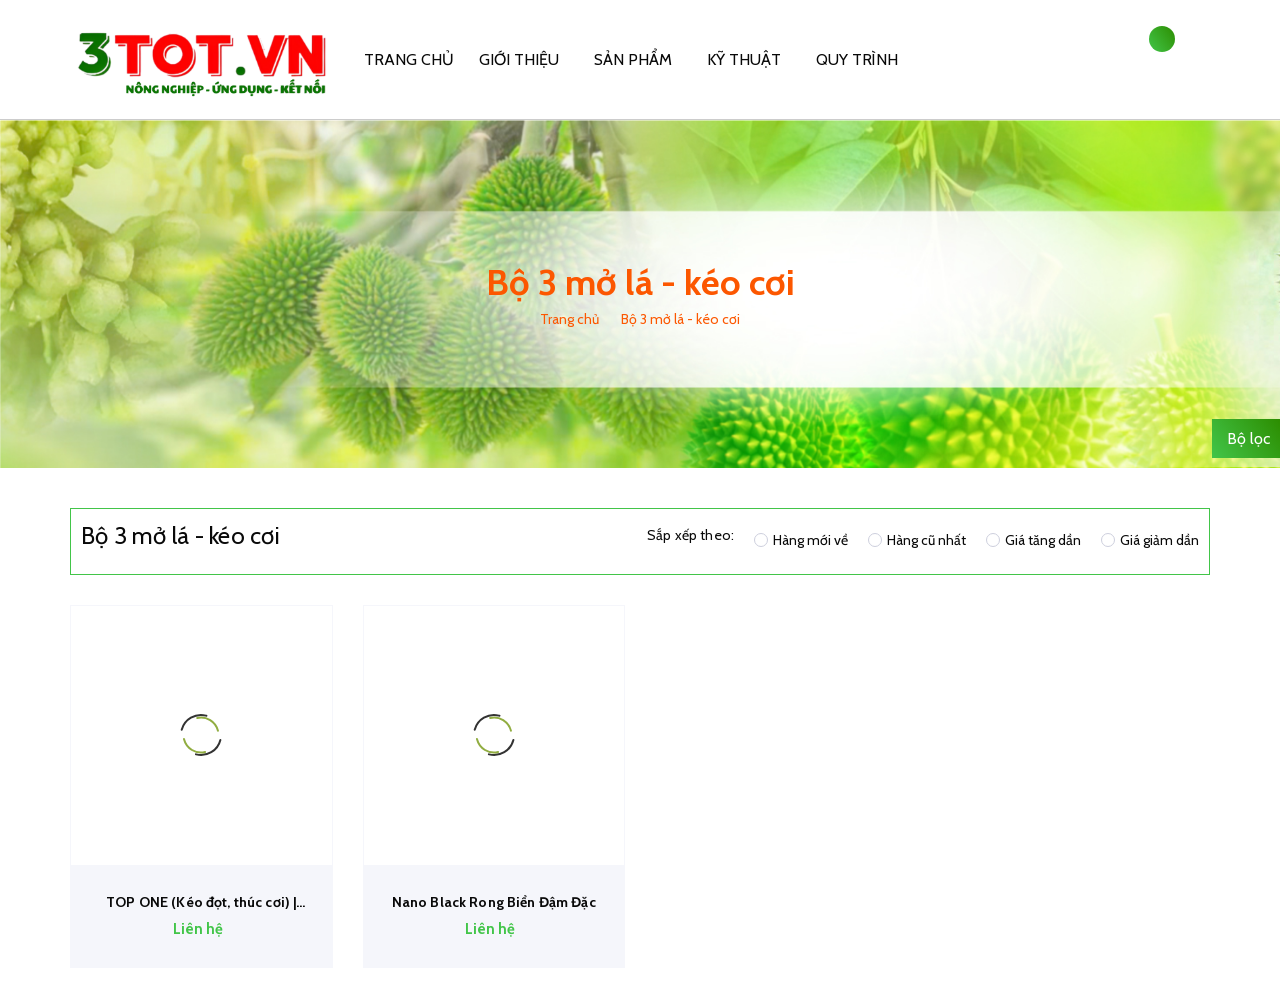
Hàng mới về (801, 540)
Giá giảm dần (1150, 540)
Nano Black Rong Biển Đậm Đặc (494, 902)
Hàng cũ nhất (917, 540)
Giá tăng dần (1033, 540)
